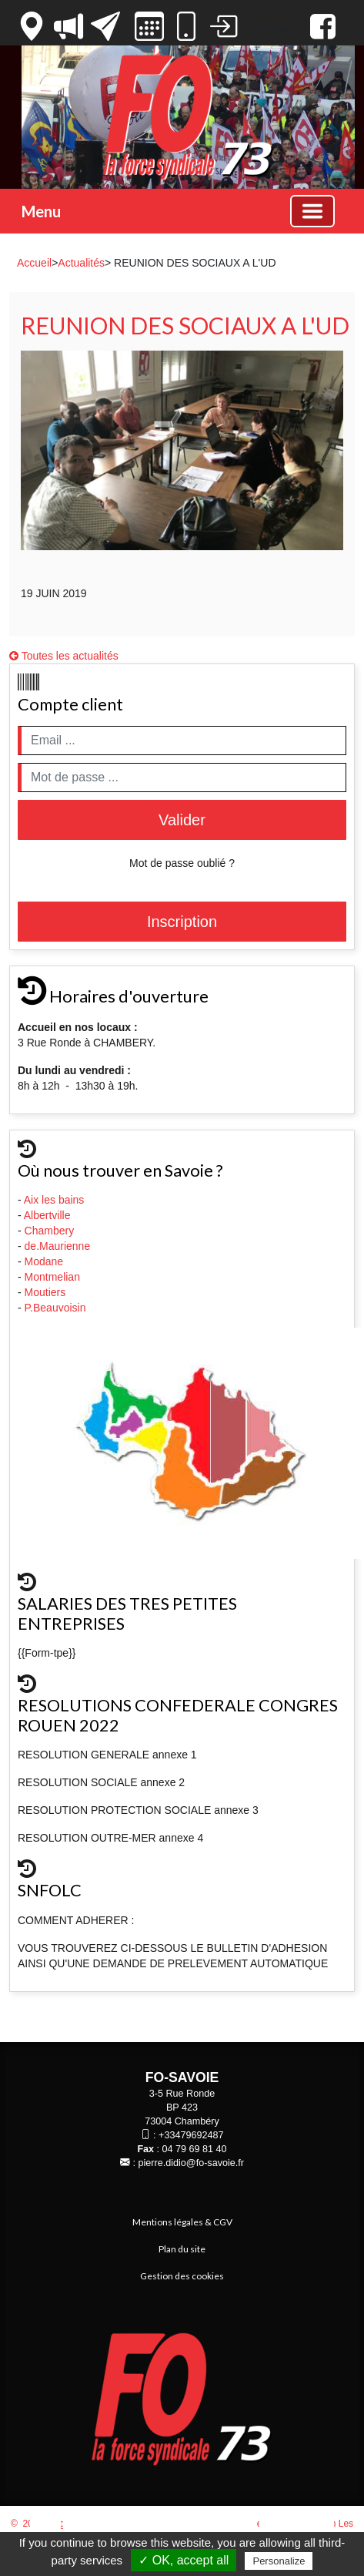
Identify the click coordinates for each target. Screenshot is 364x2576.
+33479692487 (191, 2135)
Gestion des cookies (182, 2276)
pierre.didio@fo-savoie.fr (191, 2163)
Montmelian (54, 1277)
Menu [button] (41, 211)
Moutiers (47, 1292)
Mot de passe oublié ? (182, 863)
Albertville (49, 1215)
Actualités (81, 263)
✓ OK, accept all (184, 2560)
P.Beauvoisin (57, 1307)
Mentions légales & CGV (182, 2222)
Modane (44, 1261)
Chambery (50, 1230)
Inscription (182, 921)
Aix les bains (55, 1200)
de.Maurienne (59, 1246)
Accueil (34, 263)
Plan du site (182, 2249)
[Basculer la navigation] (312, 211)
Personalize (278, 2561)
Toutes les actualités (64, 656)
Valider (182, 819)
